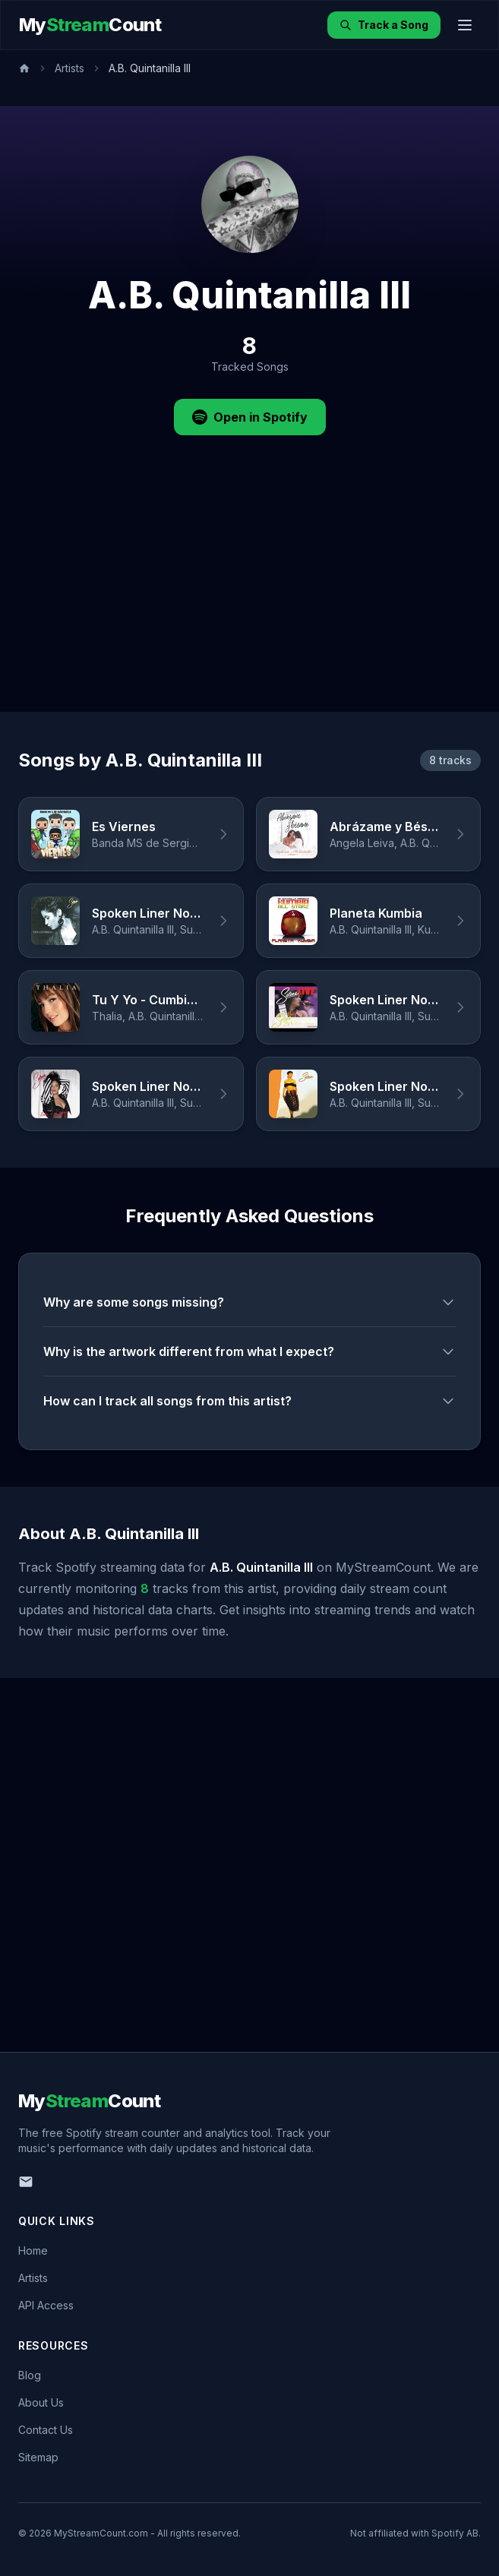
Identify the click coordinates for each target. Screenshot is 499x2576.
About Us (41, 2402)
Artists (69, 68)
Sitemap (38, 2457)
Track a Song (384, 24)
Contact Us (45, 2429)
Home (33, 2250)
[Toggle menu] (465, 25)
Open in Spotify (250, 417)
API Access (46, 2305)
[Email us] (25, 2181)
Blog (29, 2375)
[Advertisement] (249, 597)
